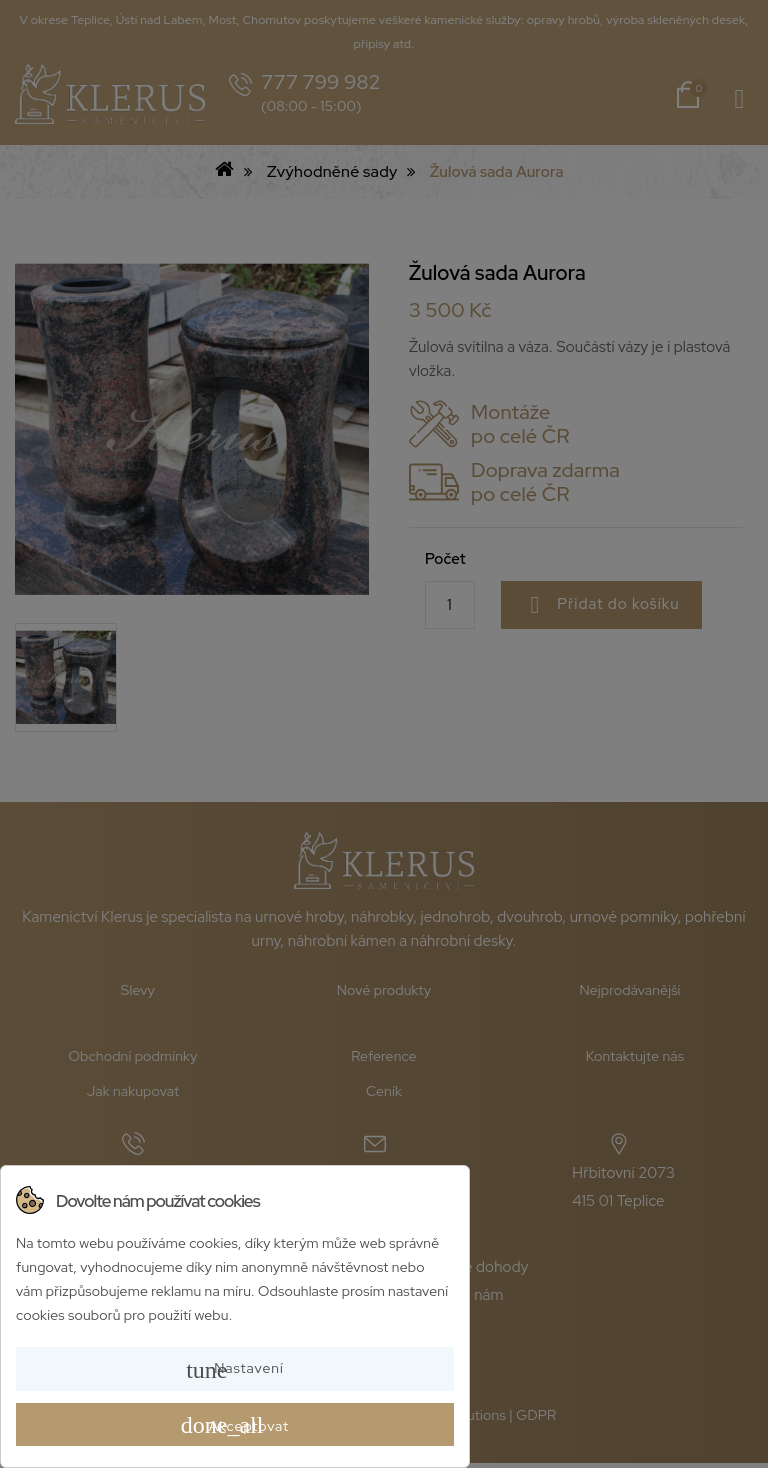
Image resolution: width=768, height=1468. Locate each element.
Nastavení (235, 1370)
